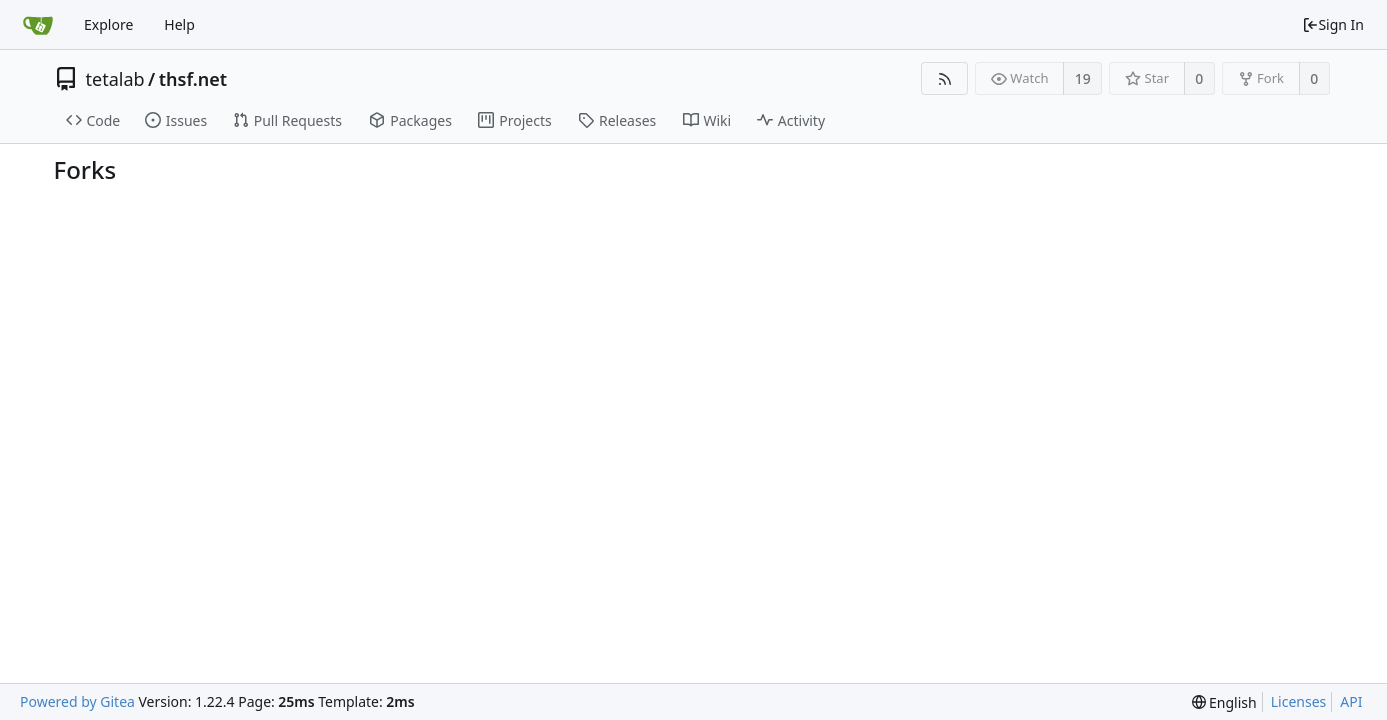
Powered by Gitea (77, 701)
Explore (108, 24)
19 (1083, 78)
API (1351, 701)
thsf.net (193, 79)
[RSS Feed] (944, 78)
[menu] (1224, 702)
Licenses (1299, 701)
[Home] (38, 25)
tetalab (115, 79)
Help (179, 24)
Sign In (1333, 24)
